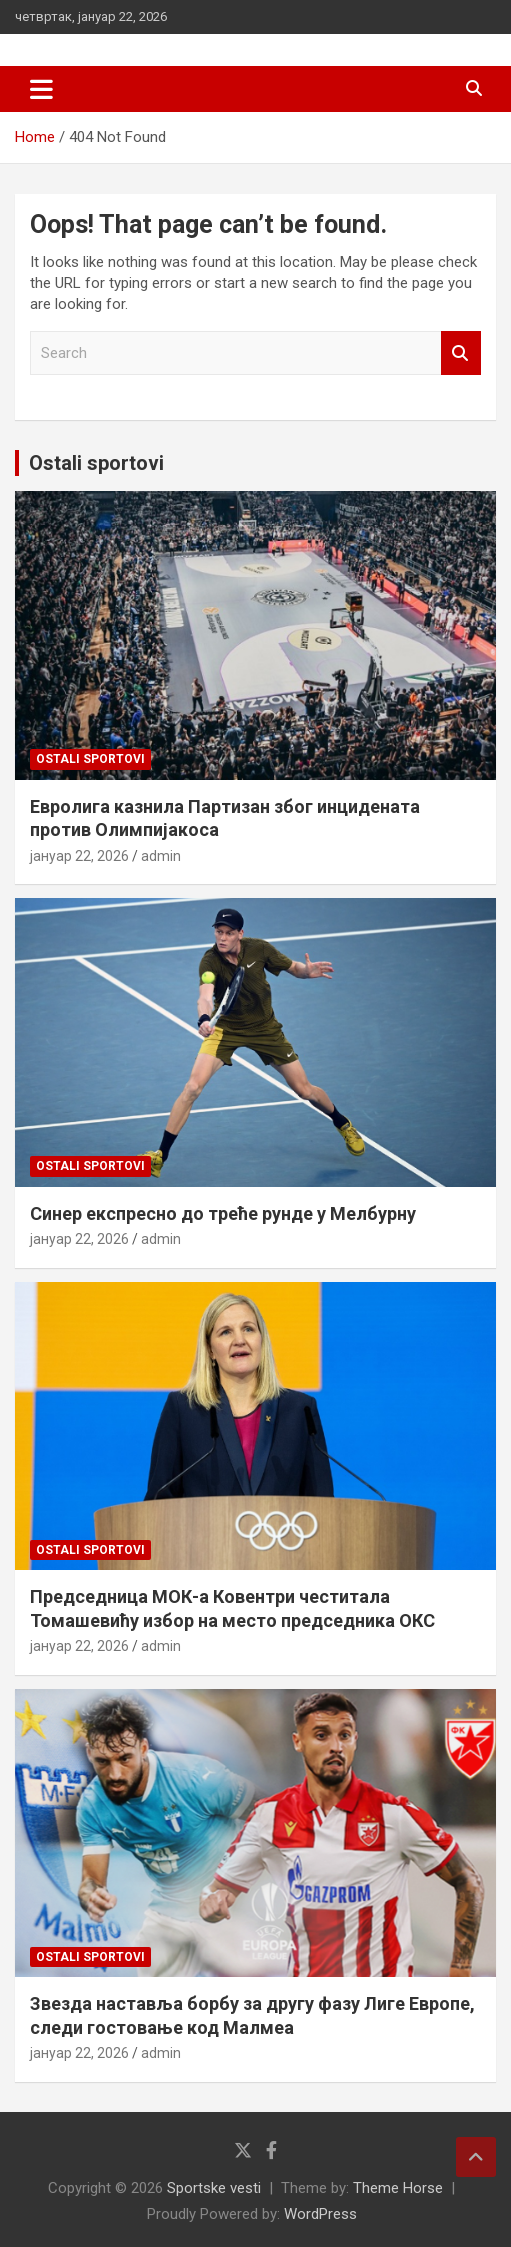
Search (461, 353)
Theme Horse (398, 2188)
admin (161, 856)
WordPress (320, 2214)
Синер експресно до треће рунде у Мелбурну (223, 1213)
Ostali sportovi (96, 463)
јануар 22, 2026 (79, 856)
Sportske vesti (214, 2188)
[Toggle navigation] (41, 89)
